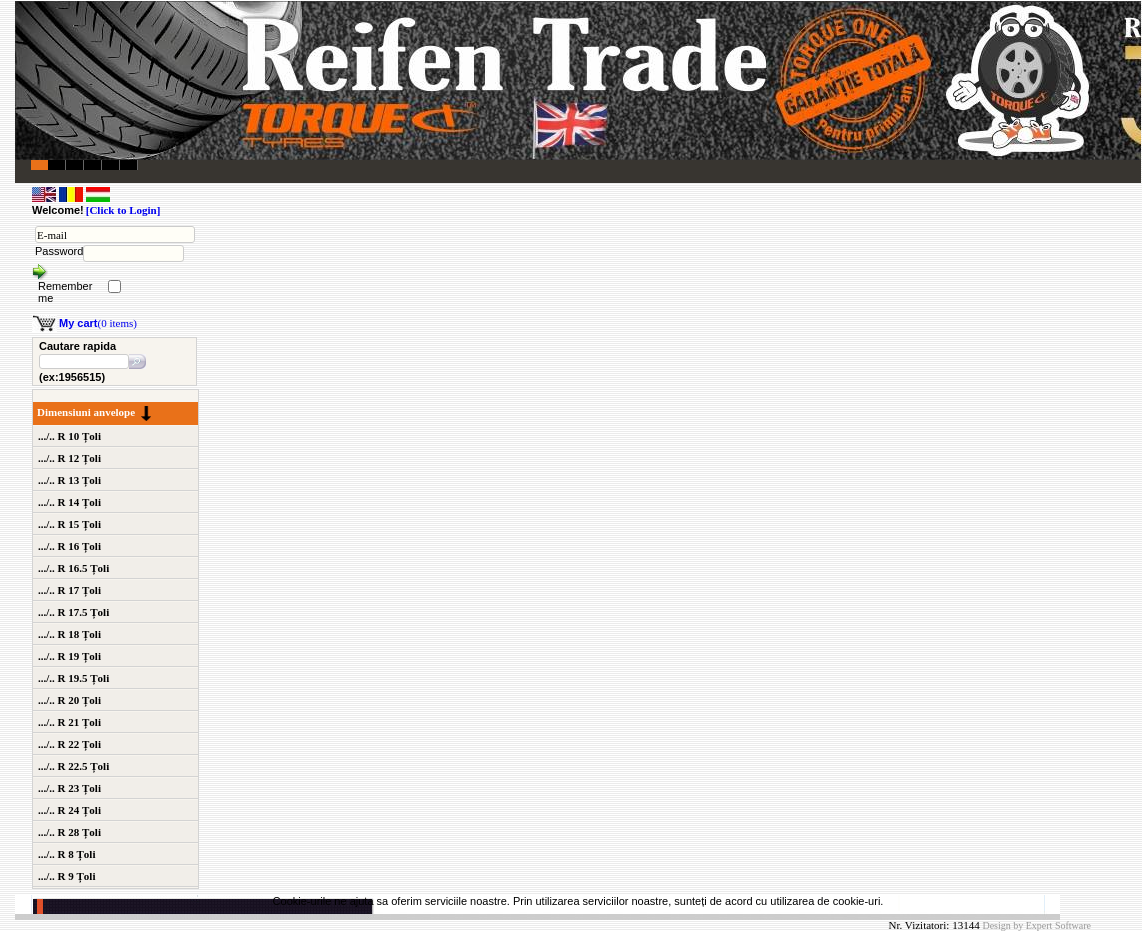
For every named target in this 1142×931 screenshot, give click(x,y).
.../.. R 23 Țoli (69, 788)
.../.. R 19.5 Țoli (73, 678)
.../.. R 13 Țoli (69, 480)
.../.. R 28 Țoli (69, 832)
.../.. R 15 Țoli (69, 524)
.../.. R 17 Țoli (69, 590)
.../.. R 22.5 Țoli (73, 766)
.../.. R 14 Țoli (69, 502)
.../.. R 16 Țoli (69, 546)
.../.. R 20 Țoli (69, 700)
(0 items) (98, 323)
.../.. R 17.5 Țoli (73, 612)
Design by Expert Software (1036, 925)
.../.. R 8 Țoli (66, 854)
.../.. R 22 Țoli (69, 744)
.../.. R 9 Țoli (66, 876)
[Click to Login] (123, 210)
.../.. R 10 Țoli (69, 436)
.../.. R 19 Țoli (69, 656)
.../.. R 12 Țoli (69, 458)
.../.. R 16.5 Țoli (73, 568)
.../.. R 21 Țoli (69, 722)
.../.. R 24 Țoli (69, 810)
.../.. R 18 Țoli (69, 634)
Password (59, 251)
